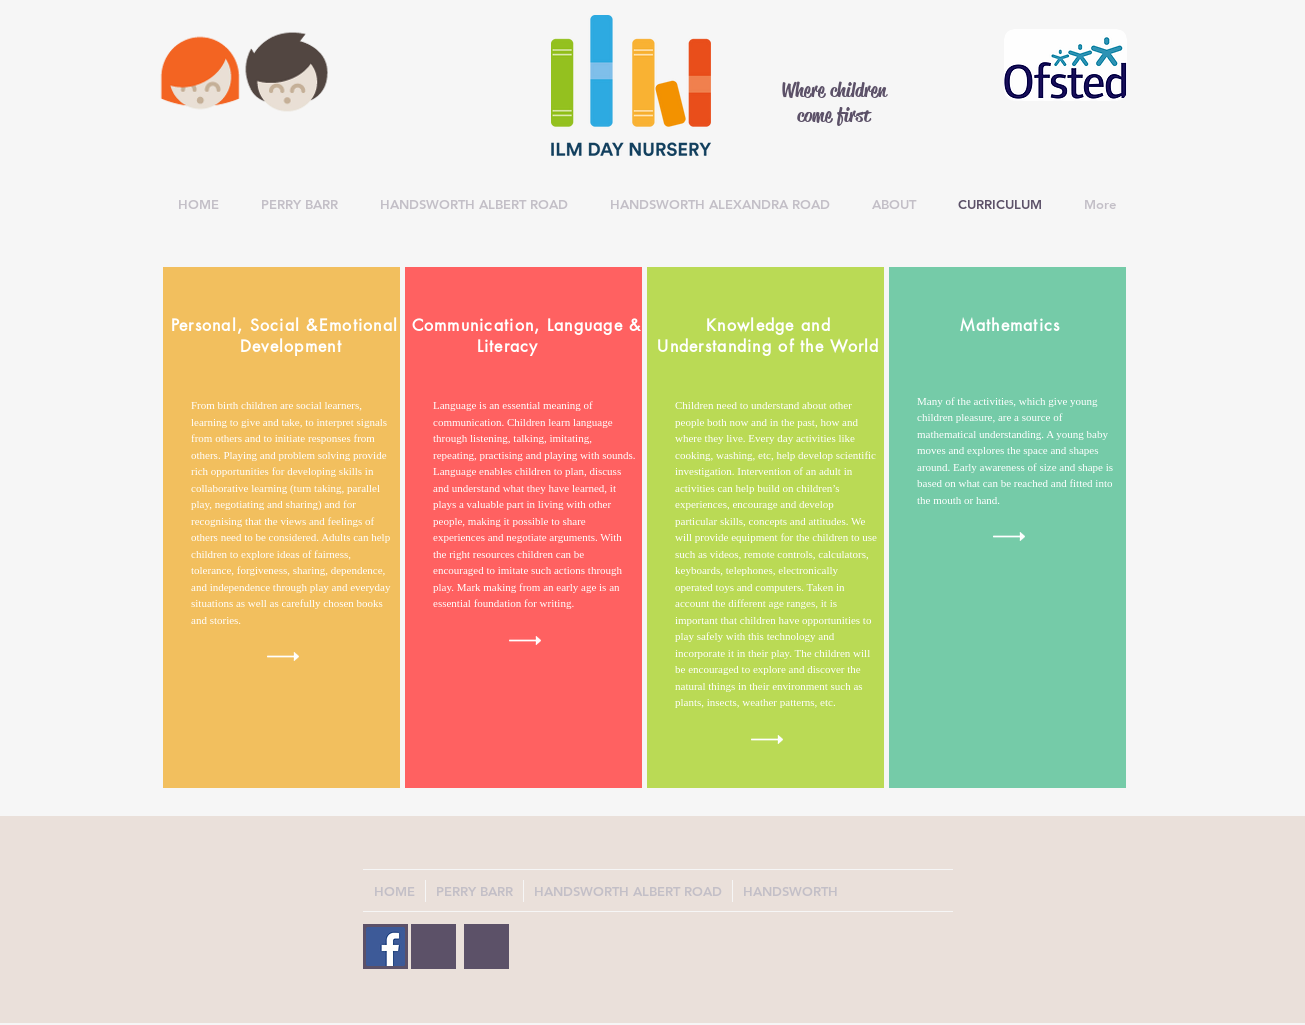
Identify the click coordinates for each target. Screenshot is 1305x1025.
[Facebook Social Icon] (385, 946)
